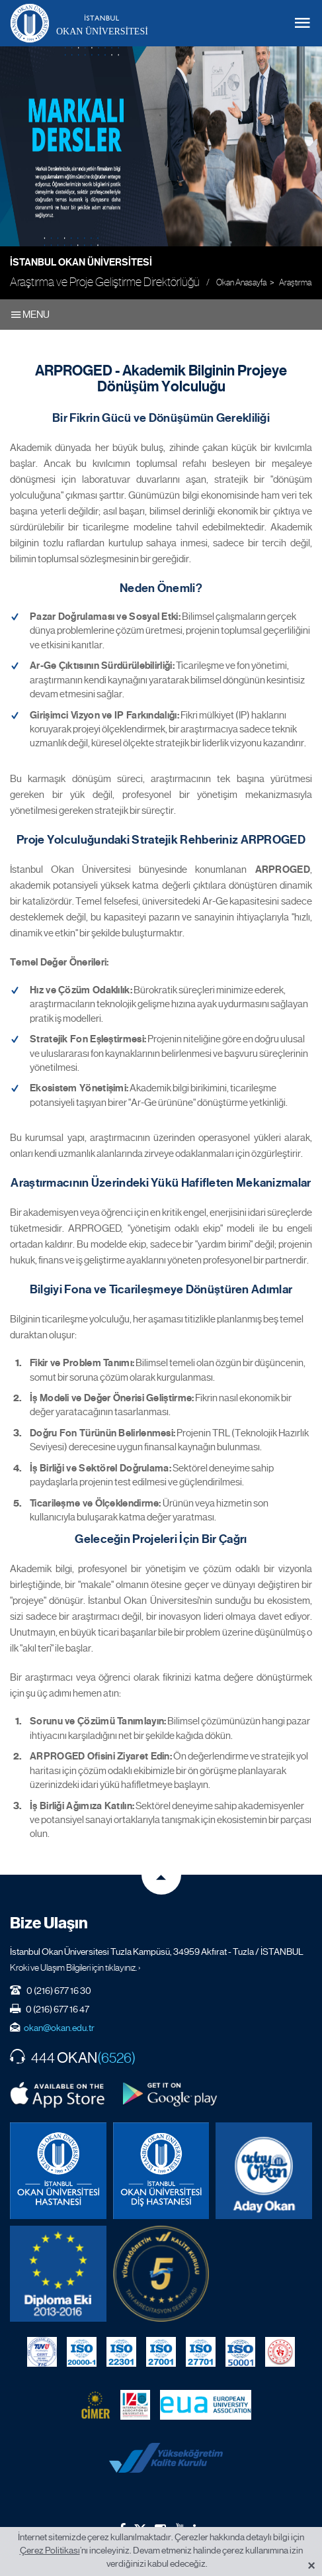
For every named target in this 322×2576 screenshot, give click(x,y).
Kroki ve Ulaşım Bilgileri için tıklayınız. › (75, 1967)
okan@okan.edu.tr (59, 2027)
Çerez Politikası (50, 2550)
